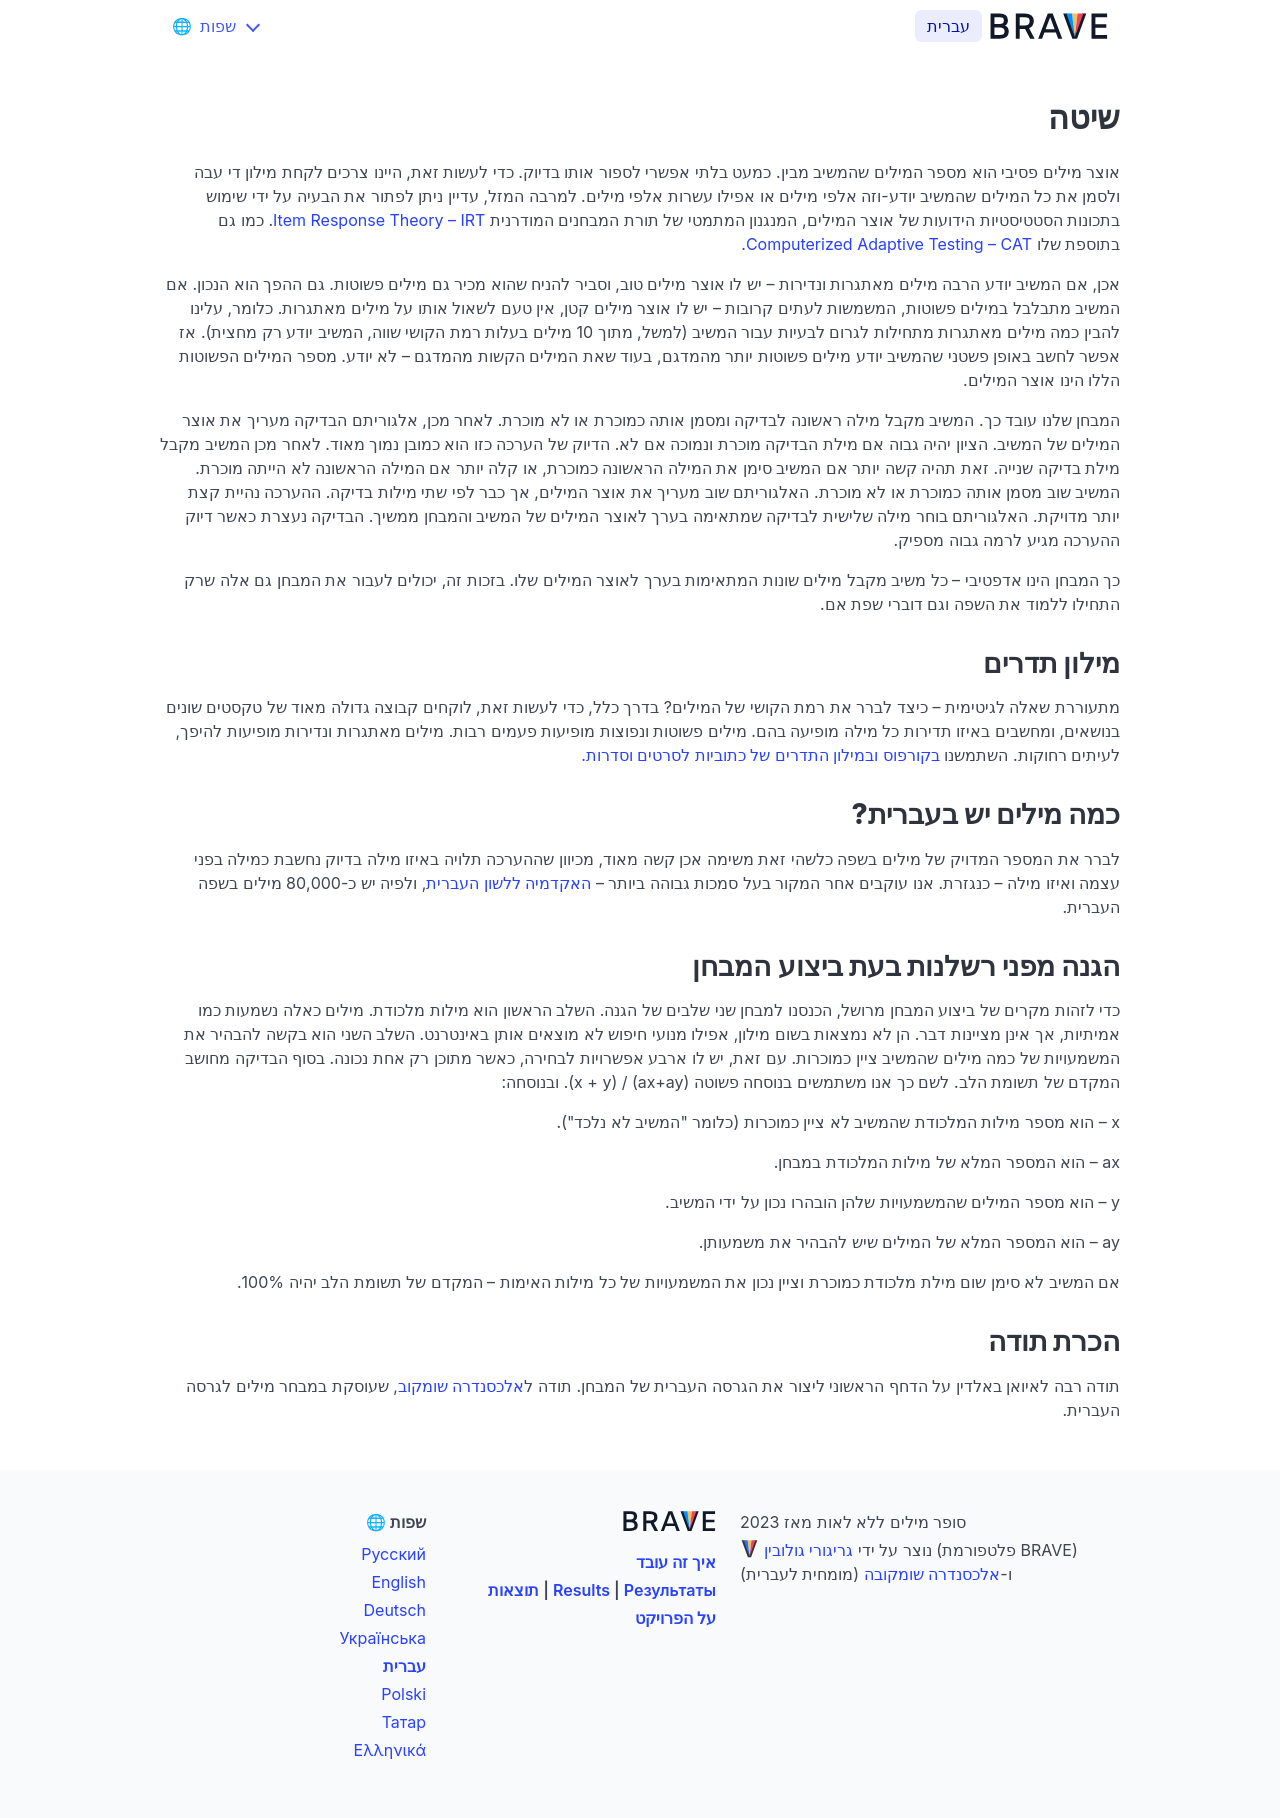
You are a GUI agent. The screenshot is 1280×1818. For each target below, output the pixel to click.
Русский (393, 1554)
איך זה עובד (676, 1562)
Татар (404, 1722)
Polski (403, 1694)
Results (581, 1590)
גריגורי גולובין (809, 1550)
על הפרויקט (675, 1618)
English (398, 1582)
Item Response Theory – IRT (379, 220)
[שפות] (218, 26)
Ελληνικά (390, 1750)
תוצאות (513, 1590)
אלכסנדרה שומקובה (932, 1574)
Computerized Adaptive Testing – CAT (889, 244)
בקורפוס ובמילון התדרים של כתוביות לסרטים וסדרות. (760, 755)
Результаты (670, 1590)
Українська (382, 1638)
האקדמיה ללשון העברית (508, 883)
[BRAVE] (1053, 26)
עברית (404, 1666)
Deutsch (395, 1610)
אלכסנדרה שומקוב (461, 1386)
